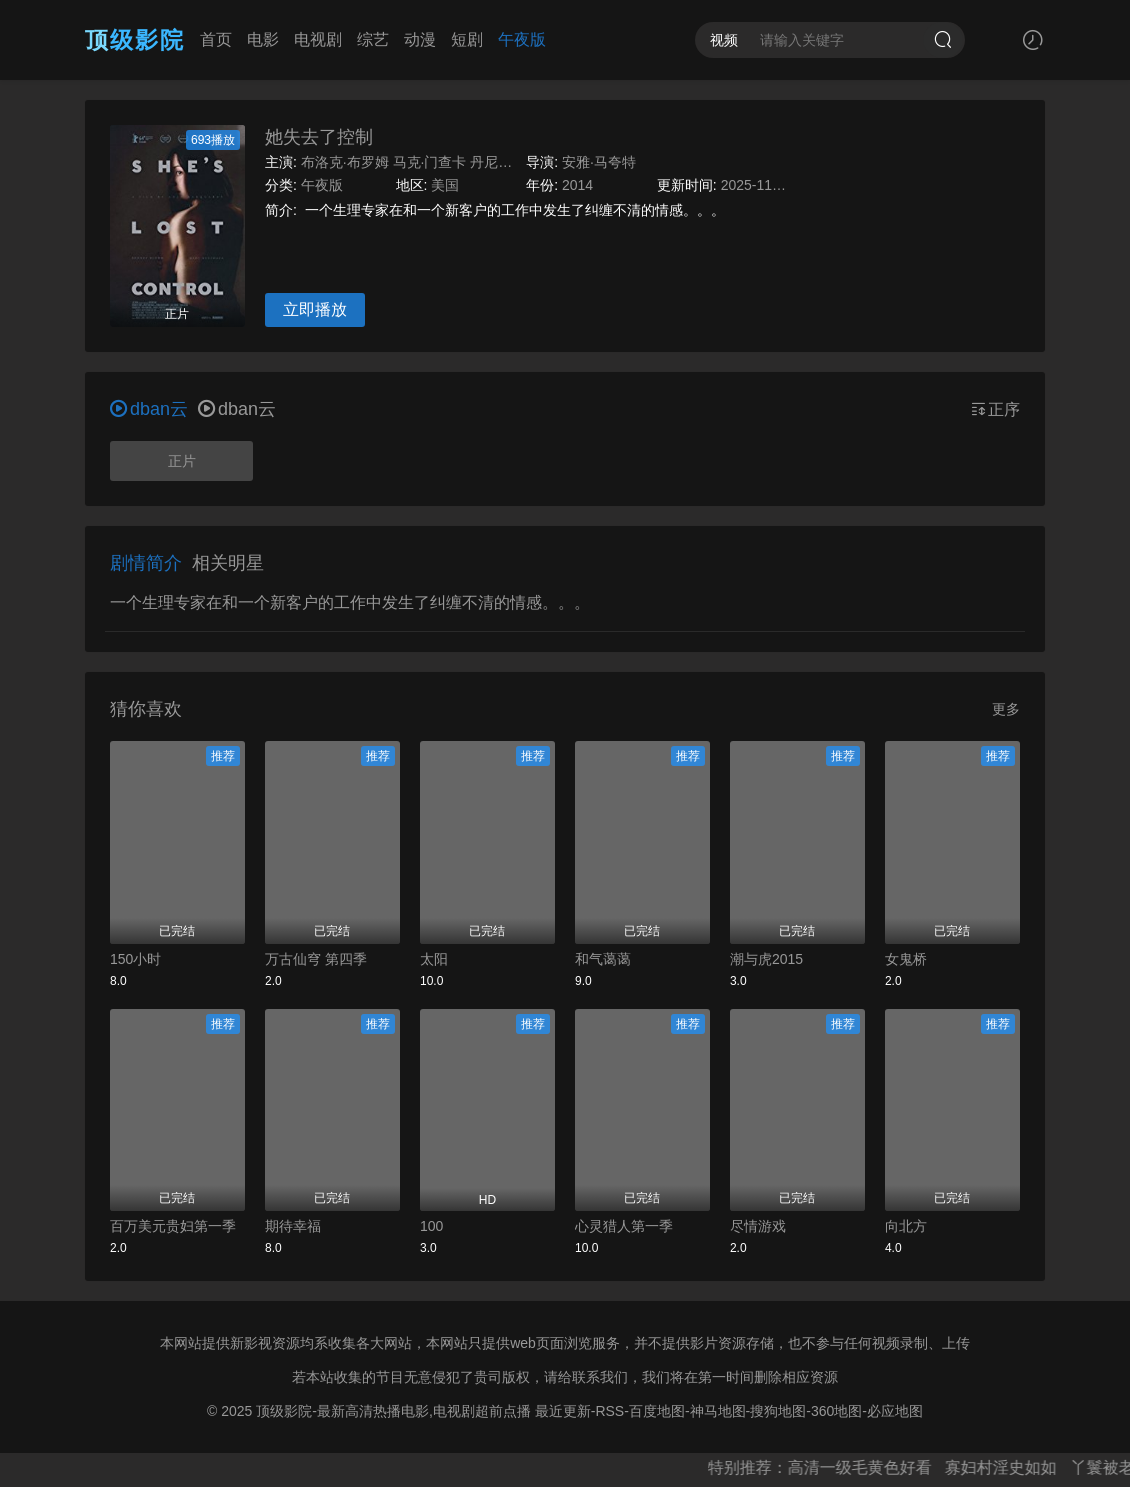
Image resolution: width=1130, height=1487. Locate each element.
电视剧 (318, 39)
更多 (1006, 709)
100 (431, 1226)
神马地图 (718, 1411)
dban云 (237, 409)
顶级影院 (135, 40)
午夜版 (522, 39)
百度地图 (657, 1411)
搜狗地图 (778, 1411)
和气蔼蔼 (603, 959)
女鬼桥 (906, 959)
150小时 (135, 959)
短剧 (467, 39)
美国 (445, 185)
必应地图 (895, 1411)
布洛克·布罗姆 (345, 162)
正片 (182, 461)
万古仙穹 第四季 (316, 959)
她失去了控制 (319, 137)
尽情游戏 (758, 1226)
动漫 (420, 39)
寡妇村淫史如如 (1013, 1467)
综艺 (373, 39)
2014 (577, 185)
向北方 (906, 1226)
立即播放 (315, 309)
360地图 (836, 1411)
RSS (609, 1411)
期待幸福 (293, 1226)
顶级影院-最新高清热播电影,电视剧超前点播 (393, 1411)
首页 (216, 39)
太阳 (434, 959)
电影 (263, 39)
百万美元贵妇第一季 (173, 1226)
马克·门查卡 (430, 162)
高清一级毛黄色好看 (871, 1467)
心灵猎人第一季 (624, 1226)
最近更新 (563, 1411)
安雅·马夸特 (599, 162)
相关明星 (228, 563)
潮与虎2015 (766, 959)
